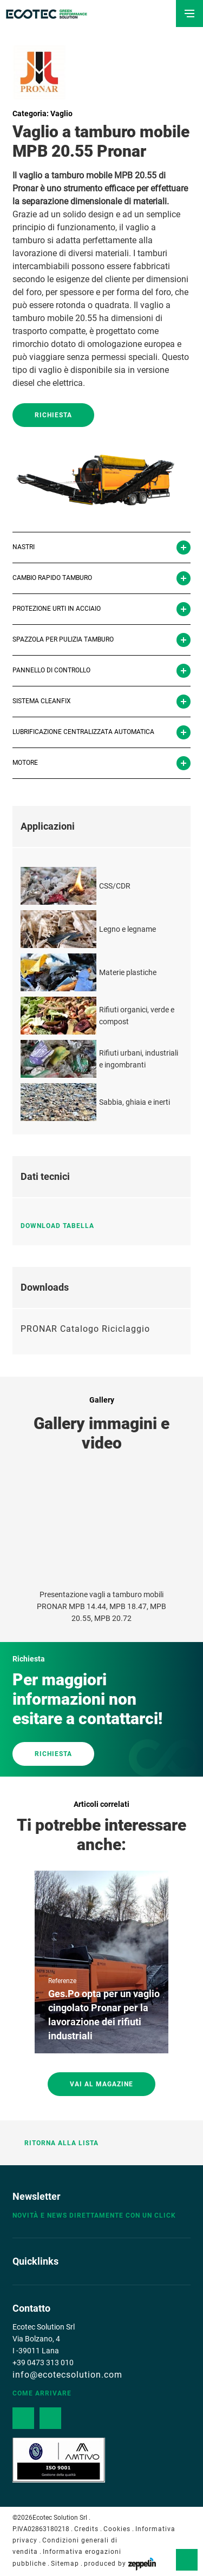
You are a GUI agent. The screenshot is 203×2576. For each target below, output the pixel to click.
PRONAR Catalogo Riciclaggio (85, 1329)
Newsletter (36, 2196)
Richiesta (53, 415)
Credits (86, 2529)
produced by (120, 2563)
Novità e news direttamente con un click (94, 2215)
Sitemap (65, 2563)
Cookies (116, 2529)
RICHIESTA (53, 1754)
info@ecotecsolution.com (67, 2375)
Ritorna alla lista (55, 2143)
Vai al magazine (101, 2084)
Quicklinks (35, 2261)
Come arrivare (41, 2393)
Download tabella (62, 1226)
